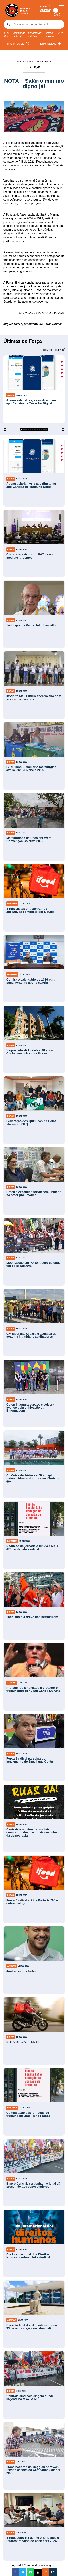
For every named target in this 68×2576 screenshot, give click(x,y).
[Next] (63, 429)
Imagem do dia (18, 43)
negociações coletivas (35, 35)
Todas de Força (52, 350)
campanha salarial (19, 35)
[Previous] (5, 429)
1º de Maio (6, 35)
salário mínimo (50, 35)
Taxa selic (60, 35)
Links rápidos (51, 43)
